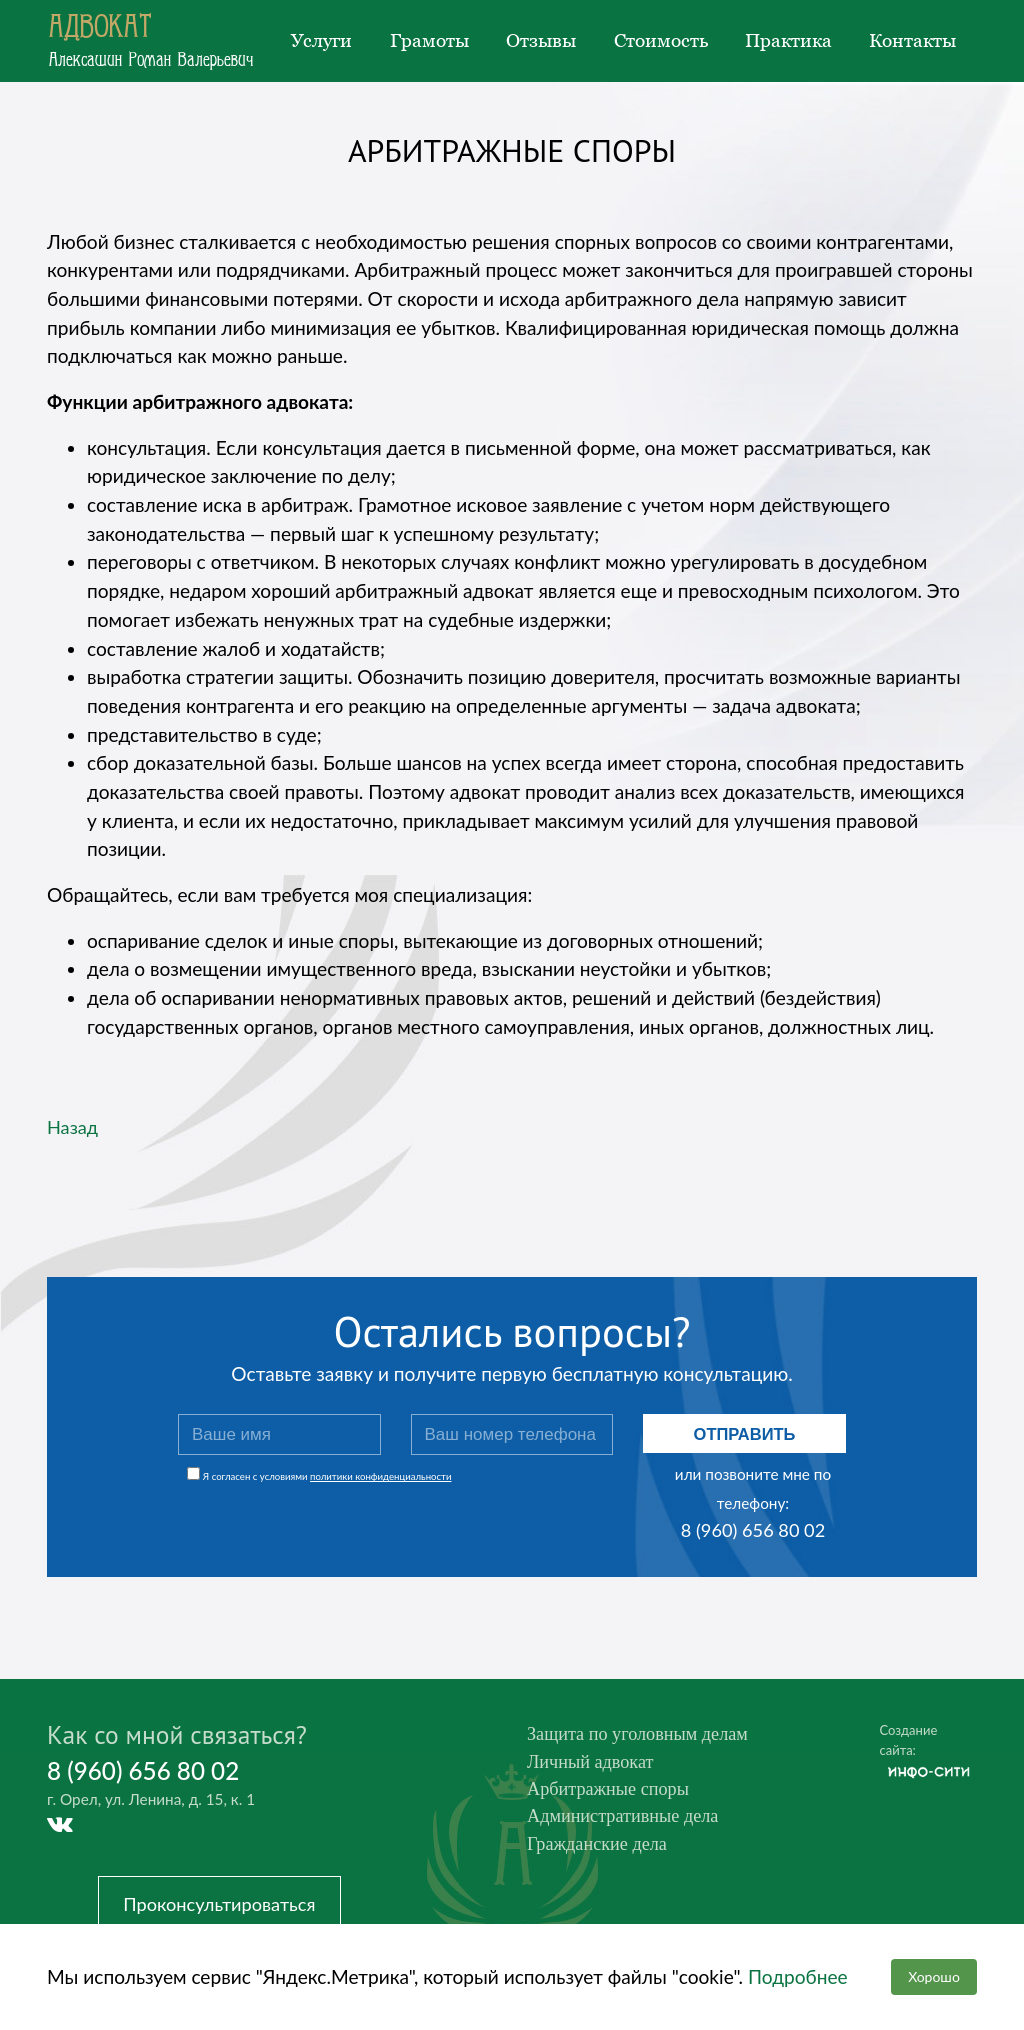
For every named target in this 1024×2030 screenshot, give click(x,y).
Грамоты (429, 40)
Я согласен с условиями (327, 1476)
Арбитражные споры (612, 1792)
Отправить (744, 1434)
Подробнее (798, 1975)
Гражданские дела (600, 1849)
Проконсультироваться (226, 1905)
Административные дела (627, 1820)
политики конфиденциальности (380, 1476)
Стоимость (661, 40)
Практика (788, 40)
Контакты (912, 40)
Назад (74, 1126)
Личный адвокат (593, 1763)
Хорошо (933, 1976)
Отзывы (541, 40)
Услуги (321, 40)
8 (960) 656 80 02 (753, 1529)
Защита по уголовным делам (643, 1734)
